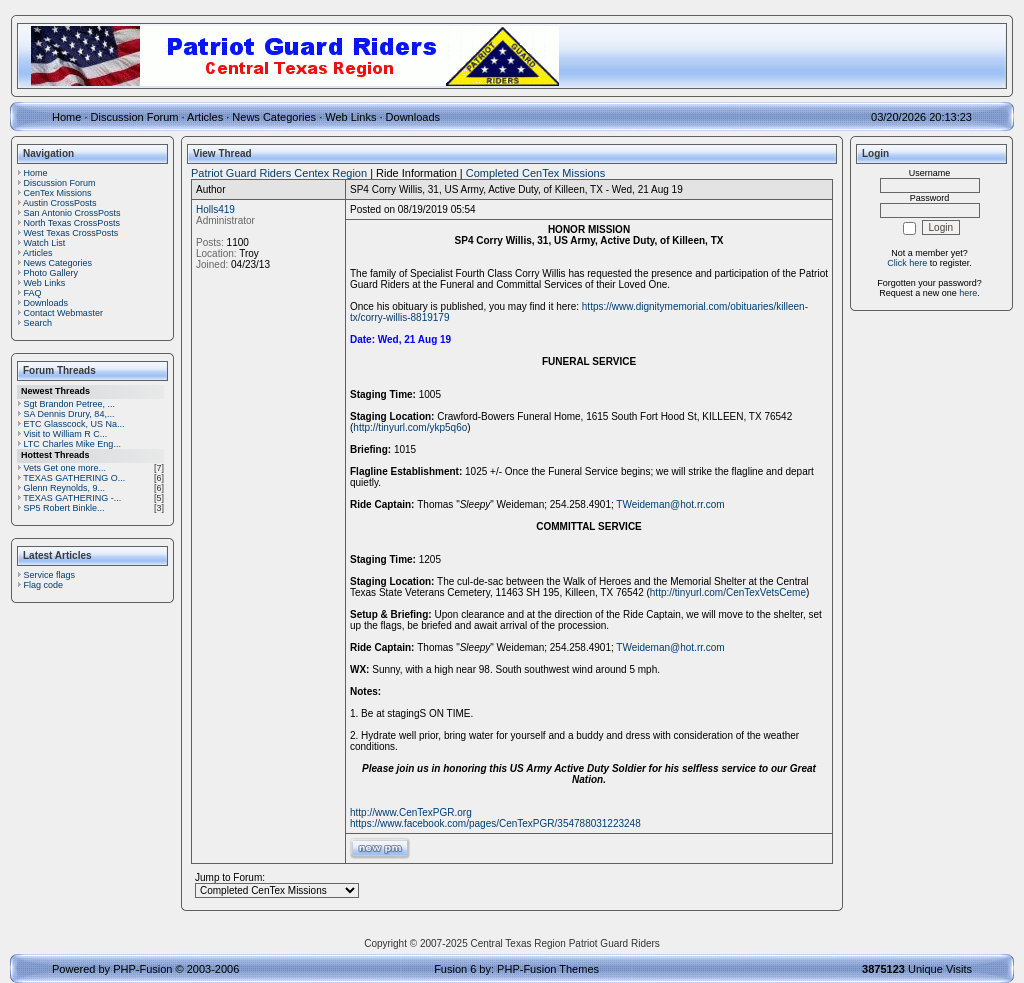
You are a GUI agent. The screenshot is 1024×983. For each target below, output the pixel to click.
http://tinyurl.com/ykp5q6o (410, 427)
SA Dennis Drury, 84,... (69, 414)
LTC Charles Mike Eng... (72, 444)
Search (38, 323)
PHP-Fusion (142, 969)
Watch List (45, 243)
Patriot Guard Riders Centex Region (279, 173)
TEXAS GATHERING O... (74, 478)
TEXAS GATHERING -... (72, 498)
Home (66, 117)
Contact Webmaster (63, 313)
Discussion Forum (135, 117)
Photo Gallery (51, 273)
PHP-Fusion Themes (548, 969)
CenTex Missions (58, 193)
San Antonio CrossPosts (72, 213)
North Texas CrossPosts (72, 223)
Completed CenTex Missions (535, 173)
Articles (205, 117)
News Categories (274, 117)
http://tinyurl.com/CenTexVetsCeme (728, 592)
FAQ (33, 293)
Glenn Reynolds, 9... (65, 488)
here (968, 293)
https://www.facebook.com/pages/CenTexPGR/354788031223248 (495, 823)
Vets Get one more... (65, 468)
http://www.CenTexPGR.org (411, 812)
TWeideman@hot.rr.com (670, 504)
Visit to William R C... (66, 434)
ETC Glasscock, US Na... (74, 424)
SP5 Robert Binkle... (64, 508)
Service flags (50, 575)
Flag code (44, 585)
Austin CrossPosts (60, 203)
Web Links (350, 117)
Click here (907, 263)
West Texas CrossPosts (71, 233)
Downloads (413, 117)
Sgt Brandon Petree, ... (70, 404)
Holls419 (215, 209)
